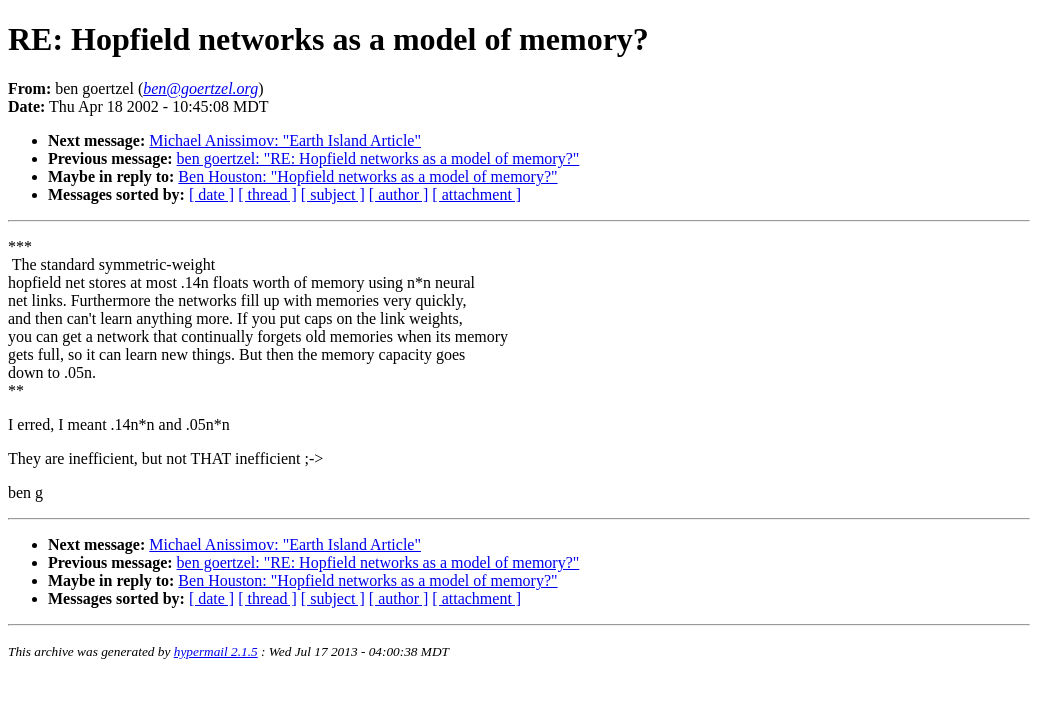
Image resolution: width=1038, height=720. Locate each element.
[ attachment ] (476, 194)
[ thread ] (267, 194)
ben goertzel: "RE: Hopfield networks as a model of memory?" (378, 158)
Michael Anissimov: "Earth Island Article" (285, 140)
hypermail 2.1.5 (216, 651)
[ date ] (211, 194)
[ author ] (399, 194)
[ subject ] (333, 194)
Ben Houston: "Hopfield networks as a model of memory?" (367, 176)
